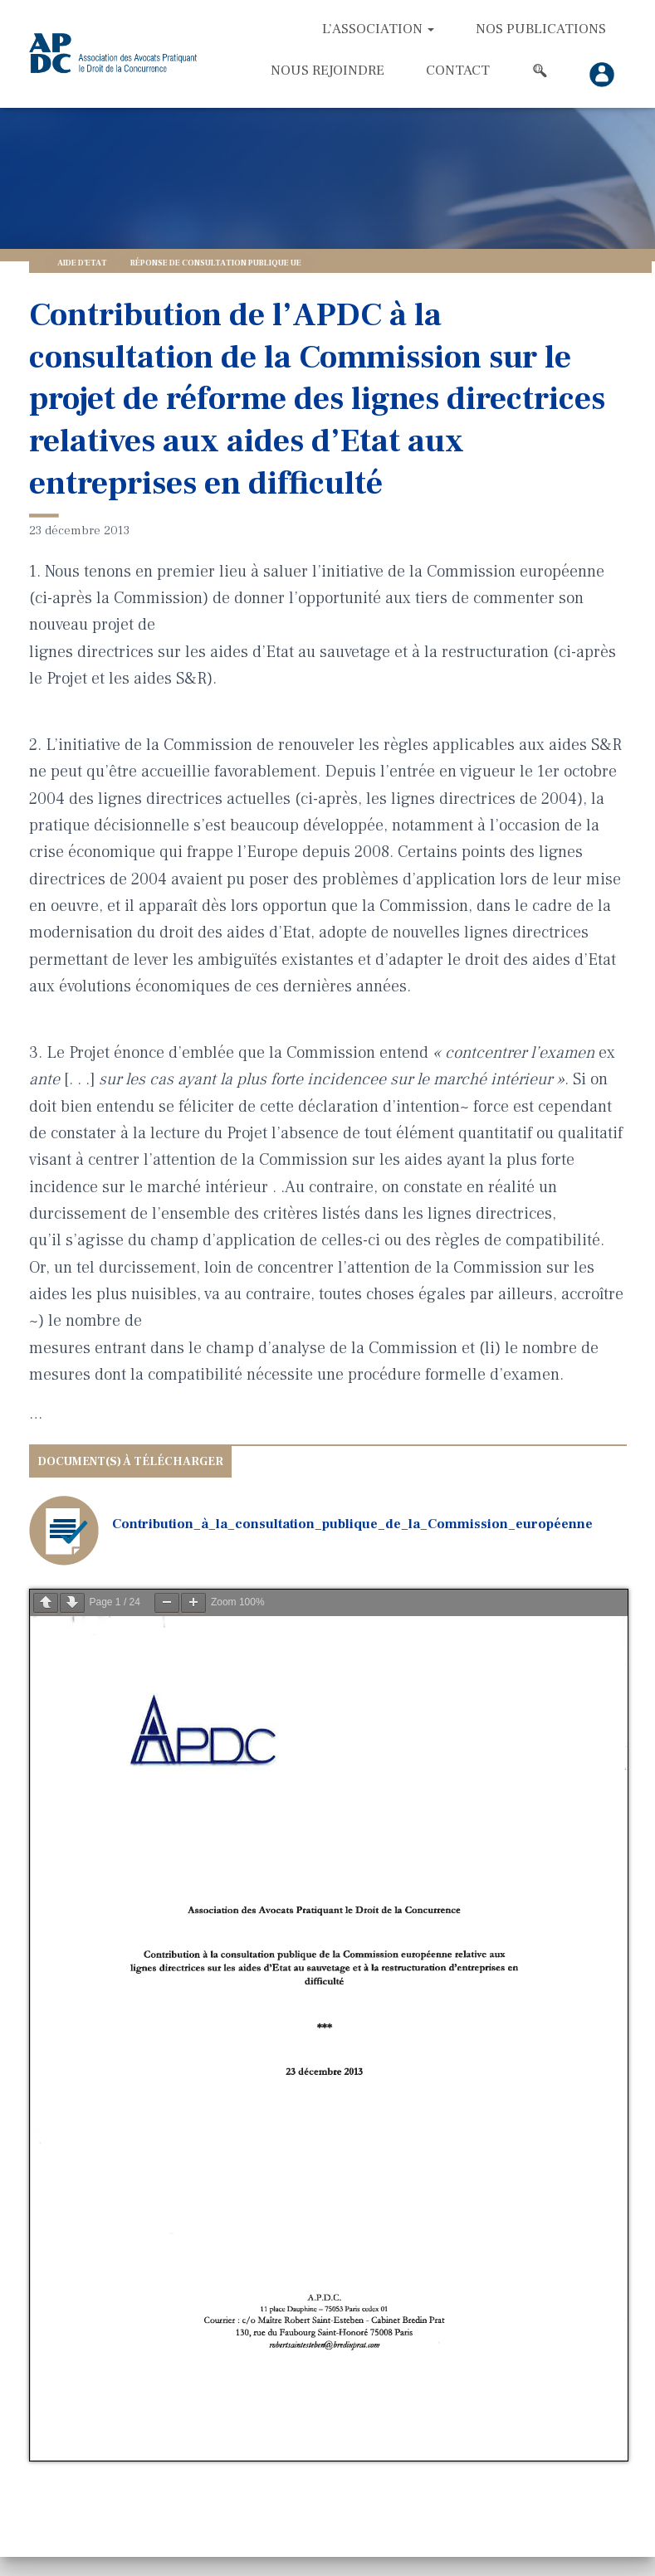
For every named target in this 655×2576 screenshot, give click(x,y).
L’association (378, 29)
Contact (458, 70)
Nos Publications (541, 29)
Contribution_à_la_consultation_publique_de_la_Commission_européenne (352, 1524)
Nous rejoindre (327, 70)
